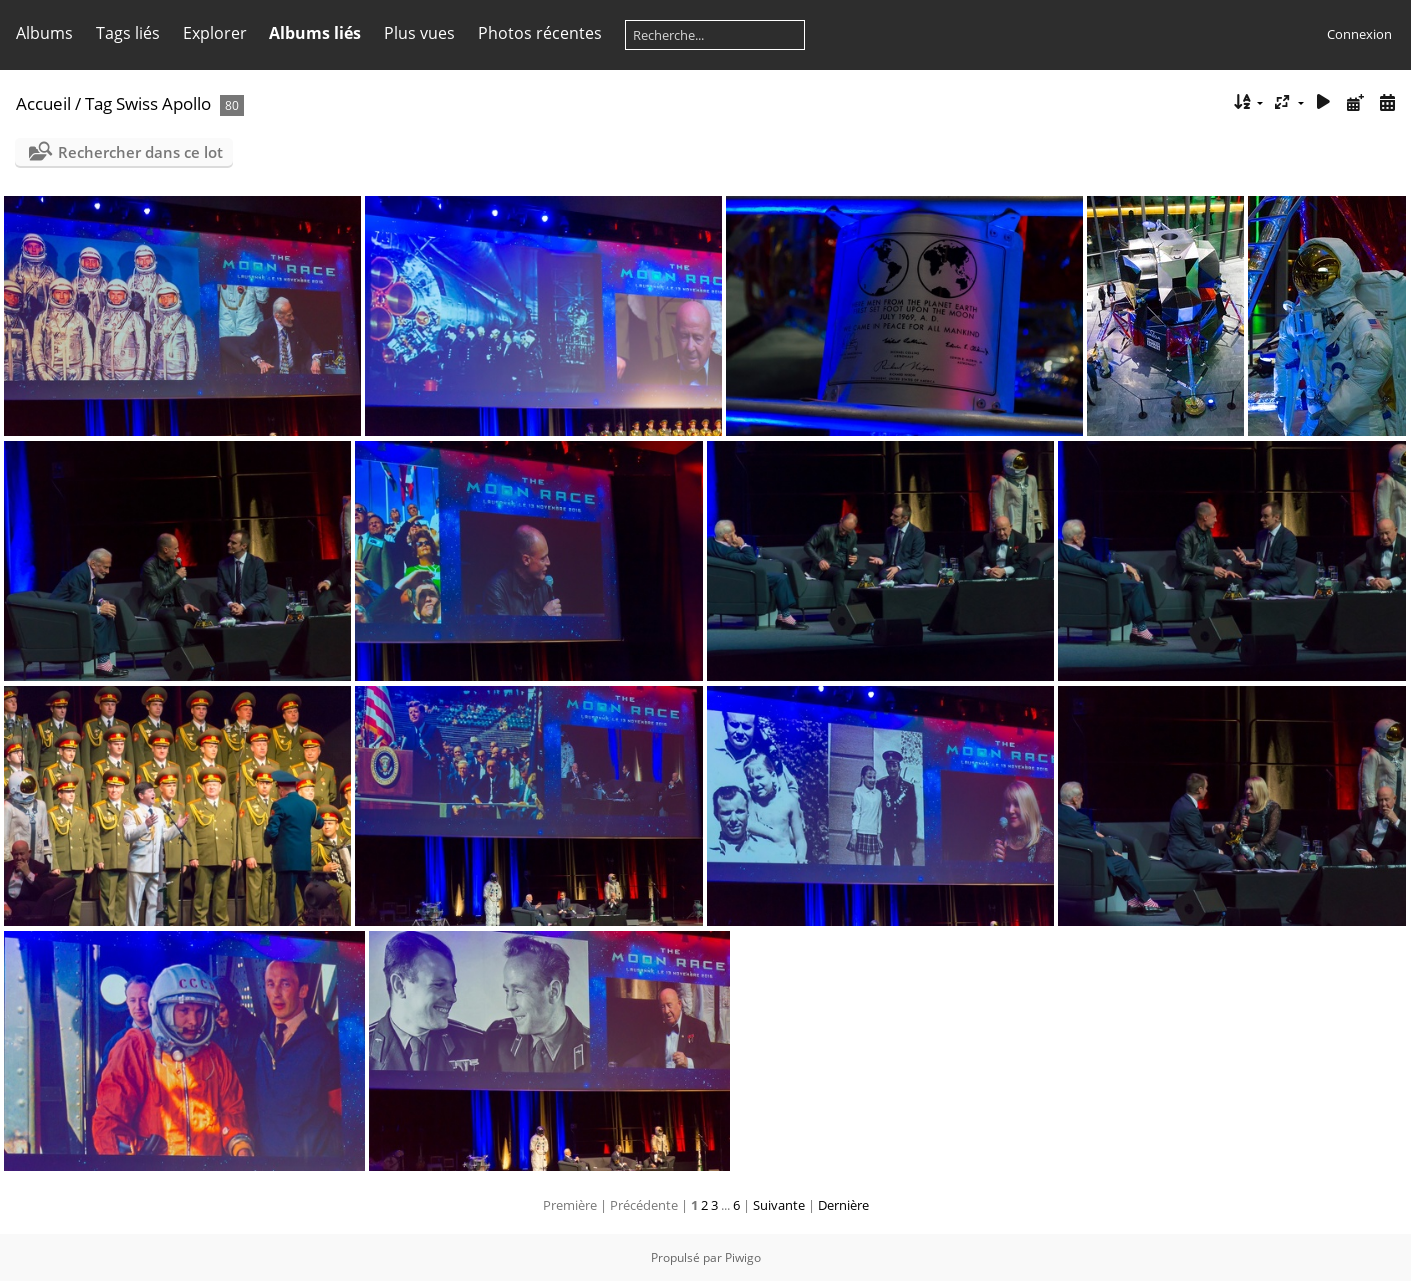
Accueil (43, 103)
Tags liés (128, 33)
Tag (98, 103)
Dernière (843, 1205)
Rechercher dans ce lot (140, 152)
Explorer (215, 33)
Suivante (779, 1205)
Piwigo (743, 1257)
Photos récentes (540, 33)
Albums (44, 33)
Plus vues (419, 33)
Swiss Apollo (163, 103)
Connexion (1359, 34)
